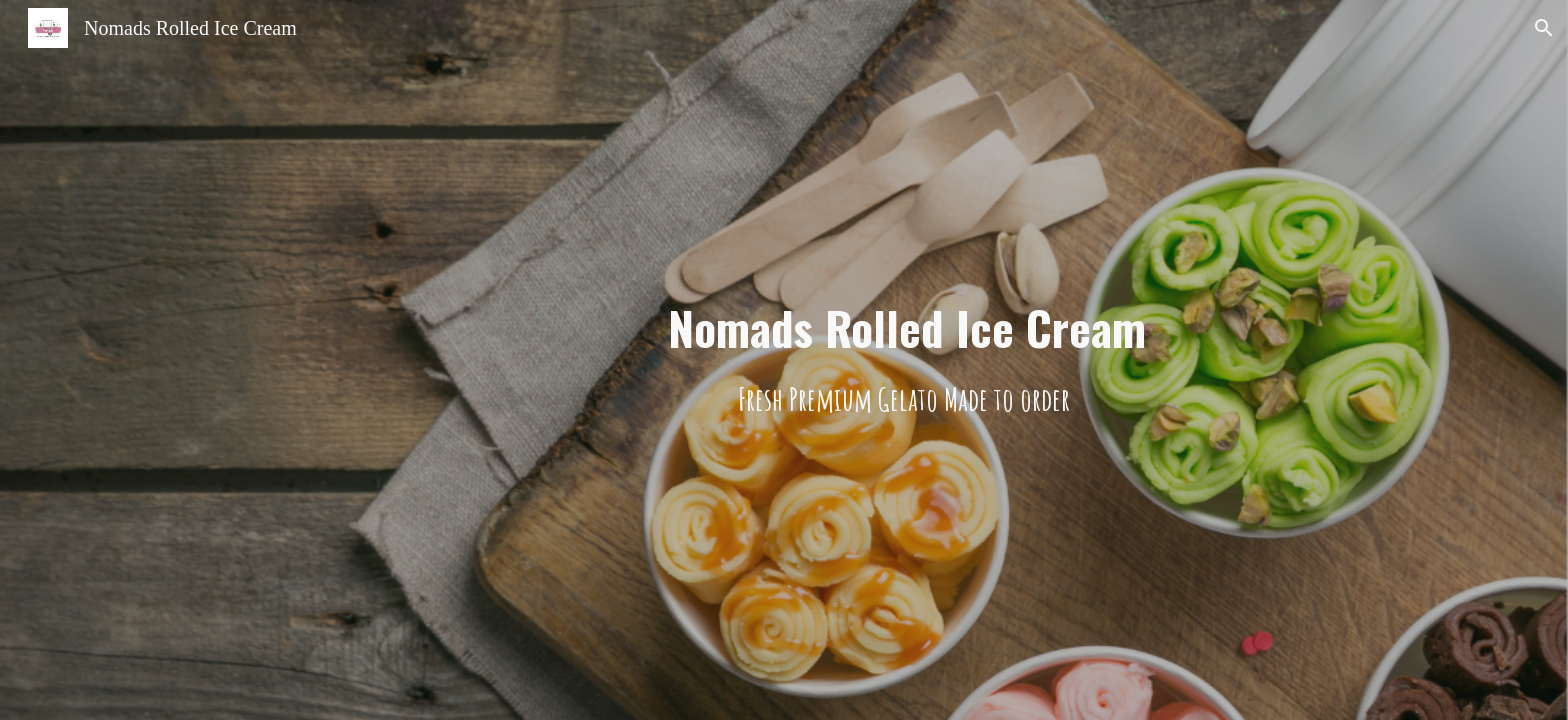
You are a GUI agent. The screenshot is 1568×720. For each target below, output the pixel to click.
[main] (907, 360)
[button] (1544, 28)
